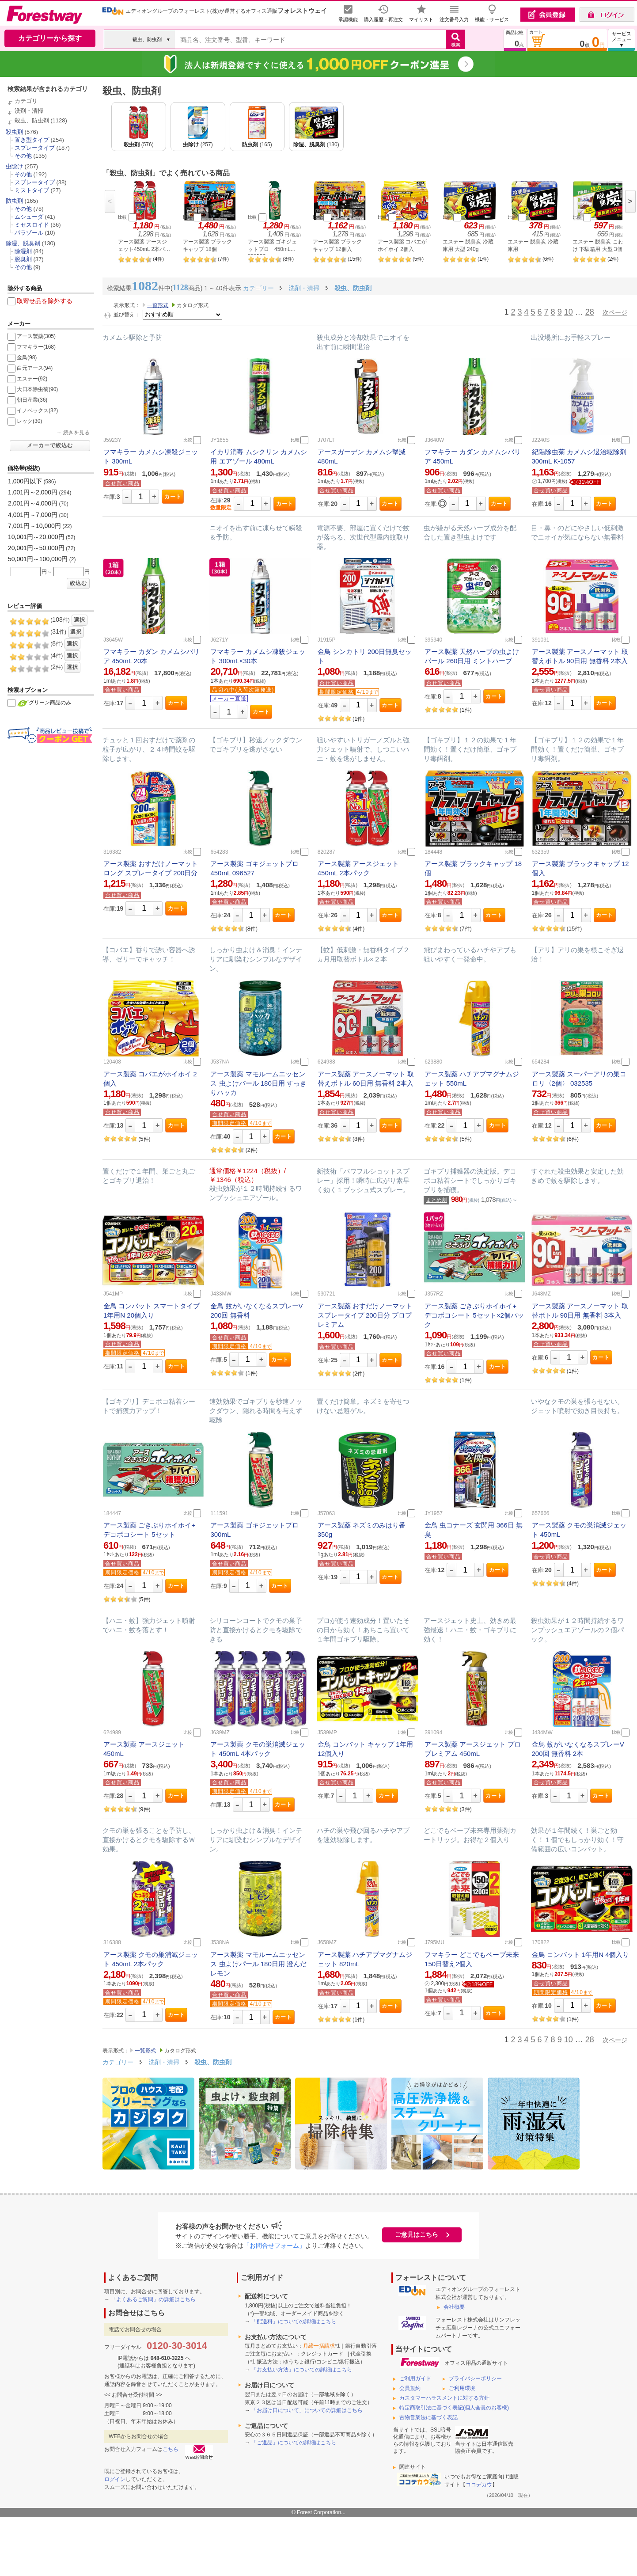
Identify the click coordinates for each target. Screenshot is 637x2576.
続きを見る (76, 432)
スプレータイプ (35, 147)
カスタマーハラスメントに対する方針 (444, 2398)
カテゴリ (26, 101)
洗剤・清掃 (29, 110)
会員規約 (410, 2388)
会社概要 (454, 2307)
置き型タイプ (32, 140)
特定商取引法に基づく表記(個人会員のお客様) (454, 2408)
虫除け (14, 166)
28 (589, 312)
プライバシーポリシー (475, 2378)
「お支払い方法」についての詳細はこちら (301, 2370)
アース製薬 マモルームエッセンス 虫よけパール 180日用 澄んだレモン (258, 1964)
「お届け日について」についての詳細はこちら (307, 2410)
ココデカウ (479, 2484)
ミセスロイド (32, 224)
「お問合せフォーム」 (274, 2245)
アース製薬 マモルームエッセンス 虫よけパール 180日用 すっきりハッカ (258, 1083)
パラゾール (29, 232)
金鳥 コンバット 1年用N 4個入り (580, 1954)
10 (568, 312)
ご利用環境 (462, 2388)
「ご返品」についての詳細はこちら (293, 2442)
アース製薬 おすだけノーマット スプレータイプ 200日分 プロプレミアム (365, 1315)
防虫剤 (14, 201)
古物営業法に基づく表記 (428, 2417)
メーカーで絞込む (50, 445)
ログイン (114, 2479)
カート (173, 497)
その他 (23, 155)
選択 (79, 620)
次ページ (615, 312)
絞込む (78, 583)
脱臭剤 (23, 259)
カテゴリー (117, 2062)
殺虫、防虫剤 (32, 120)
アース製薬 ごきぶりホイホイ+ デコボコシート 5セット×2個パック (474, 1315)
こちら (170, 2449)
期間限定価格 (336, 692)
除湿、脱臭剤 (23, 243)
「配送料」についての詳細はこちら (293, 2321)
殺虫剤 (14, 132)
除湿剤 (23, 251)
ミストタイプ (32, 190)
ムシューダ (29, 216)
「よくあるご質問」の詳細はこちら (153, 2299)
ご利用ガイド (415, 2378)
